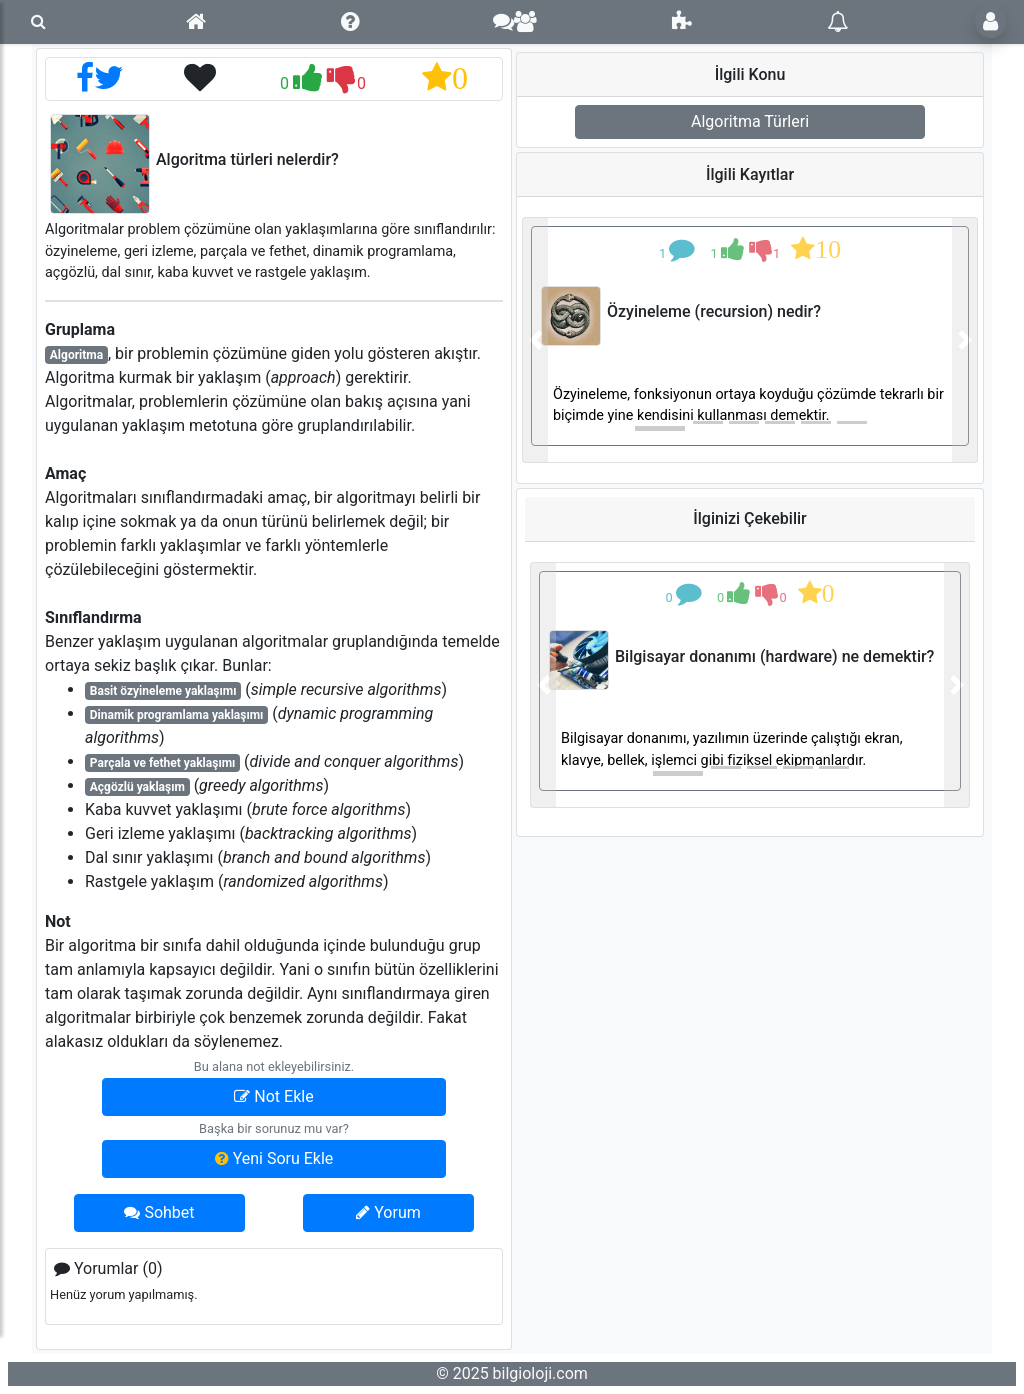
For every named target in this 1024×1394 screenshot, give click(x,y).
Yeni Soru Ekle (274, 1158)
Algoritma (76, 355)
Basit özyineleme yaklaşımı (163, 691)
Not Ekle (273, 1096)
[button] (535, 340)
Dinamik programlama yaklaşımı (177, 715)
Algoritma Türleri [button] (750, 121)
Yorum (388, 1212)
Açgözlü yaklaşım (137, 787)
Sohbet (159, 1212)
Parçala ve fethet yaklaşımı (163, 763)
